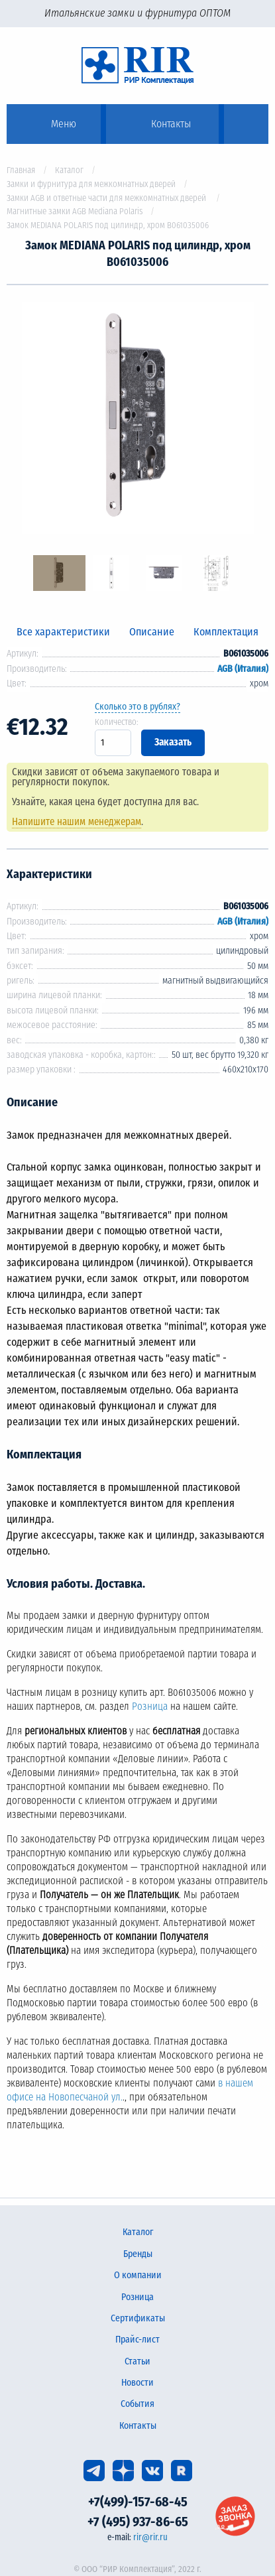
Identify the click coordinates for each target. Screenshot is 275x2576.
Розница (150, 1706)
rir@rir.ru (150, 2537)
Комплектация (225, 631)
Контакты (137, 2425)
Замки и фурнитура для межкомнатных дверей (91, 184)
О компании (138, 2275)
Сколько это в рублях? (137, 706)
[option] (137, 420)
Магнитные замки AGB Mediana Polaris (74, 211)
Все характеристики (63, 631)
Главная (21, 170)
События (137, 2404)
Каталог (69, 170)
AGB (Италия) (242, 669)
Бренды (137, 2254)
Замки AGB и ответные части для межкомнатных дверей (107, 198)
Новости (137, 2382)
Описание (151, 631)
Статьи (137, 2361)
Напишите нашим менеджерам (76, 822)
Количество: (116, 722)
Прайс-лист (137, 2339)
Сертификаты (138, 2318)
